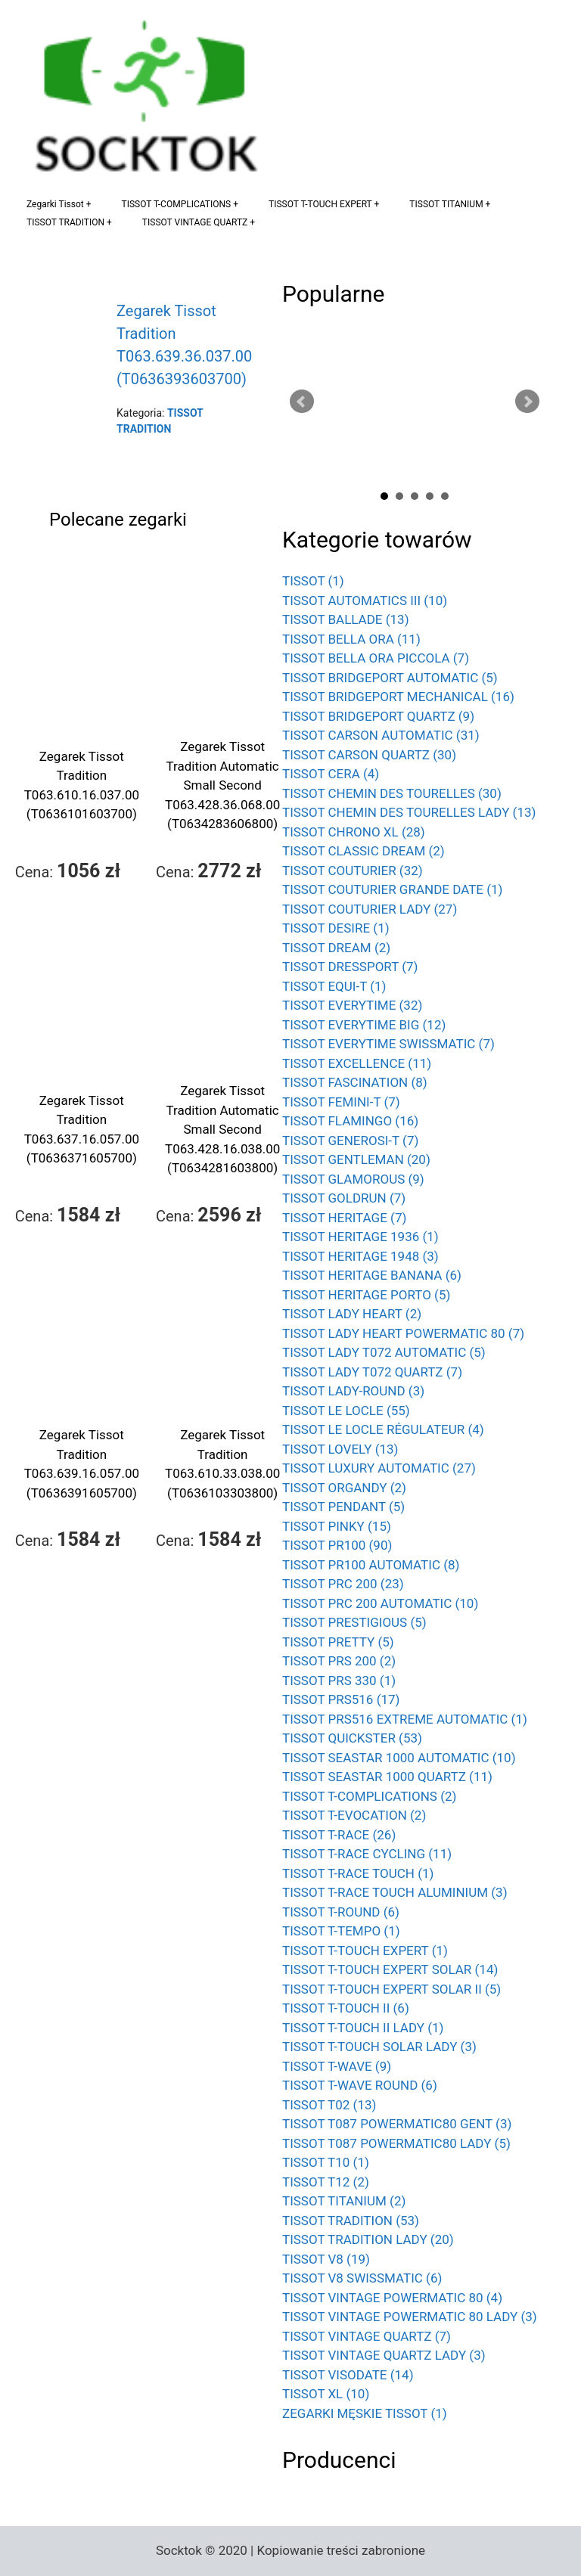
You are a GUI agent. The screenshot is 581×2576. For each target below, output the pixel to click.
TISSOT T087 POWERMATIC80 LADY (396, 2143)
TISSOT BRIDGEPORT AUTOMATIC (390, 677)
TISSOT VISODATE (348, 2374)
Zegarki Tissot (55, 204)
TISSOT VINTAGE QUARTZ (194, 222)
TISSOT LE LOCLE (346, 1410)
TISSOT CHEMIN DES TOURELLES (392, 793)
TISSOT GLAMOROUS (353, 1179)
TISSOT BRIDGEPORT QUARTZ (378, 716)
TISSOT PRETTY (338, 1642)
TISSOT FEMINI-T (341, 1102)
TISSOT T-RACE (339, 1834)
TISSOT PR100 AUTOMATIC (370, 1564)
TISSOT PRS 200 (339, 1660)
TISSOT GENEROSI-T (350, 1140)
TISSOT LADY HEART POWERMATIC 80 (403, 1333)
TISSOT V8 (326, 2259)
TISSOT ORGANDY (344, 1487)
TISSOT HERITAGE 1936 (360, 1236)
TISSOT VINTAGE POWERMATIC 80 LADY (409, 2316)
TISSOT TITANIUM (446, 204)
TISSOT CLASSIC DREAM (363, 850)
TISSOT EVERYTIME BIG (364, 1024)
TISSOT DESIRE (336, 928)
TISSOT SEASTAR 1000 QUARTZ (387, 1776)
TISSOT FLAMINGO (350, 1120)
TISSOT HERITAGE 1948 (360, 1256)
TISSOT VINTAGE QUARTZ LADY (384, 2355)
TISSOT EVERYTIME (352, 1005)
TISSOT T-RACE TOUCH (357, 1873)
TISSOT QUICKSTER (352, 1738)
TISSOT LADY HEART (351, 1313)
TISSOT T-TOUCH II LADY (362, 2027)
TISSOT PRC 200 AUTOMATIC (380, 1603)
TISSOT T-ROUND (340, 1912)
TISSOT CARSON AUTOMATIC (381, 735)
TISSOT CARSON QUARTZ (369, 754)
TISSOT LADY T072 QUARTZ (372, 1372)
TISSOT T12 (325, 2182)
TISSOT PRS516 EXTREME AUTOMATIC (404, 1719)
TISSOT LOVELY (340, 1449)
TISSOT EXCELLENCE (356, 1063)
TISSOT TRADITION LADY (368, 2239)
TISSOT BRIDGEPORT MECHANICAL (398, 696)
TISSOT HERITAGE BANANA (371, 1275)
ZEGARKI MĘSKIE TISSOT (364, 2413)
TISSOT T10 (325, 2162)
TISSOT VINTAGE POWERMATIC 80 (392, 2297)
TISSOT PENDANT (343, 1506)
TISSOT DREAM (336, 947)
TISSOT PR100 (337, 1545)
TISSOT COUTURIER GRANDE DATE (392, 889)
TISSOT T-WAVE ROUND (359, 2085)
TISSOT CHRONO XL (353, 832)
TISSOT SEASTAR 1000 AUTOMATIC (399, 1757)
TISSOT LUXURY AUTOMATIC (379, 1468)
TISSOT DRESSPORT (350, 966)
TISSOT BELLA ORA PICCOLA (375, 658)
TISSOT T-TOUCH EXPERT (320, 204)
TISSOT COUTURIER (352, 870)
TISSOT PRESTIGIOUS (354, 1622)
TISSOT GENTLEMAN (356, 1159)
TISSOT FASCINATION (354, 1082)
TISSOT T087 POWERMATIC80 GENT (396, 2123)
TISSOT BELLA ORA (351, 639)
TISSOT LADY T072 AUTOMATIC (384, 1352)
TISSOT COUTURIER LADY (369, 909)
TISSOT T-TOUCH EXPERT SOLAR (390, 1969)
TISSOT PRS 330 (339, 1680)
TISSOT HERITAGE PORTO (366, 1294)
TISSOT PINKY (336, 1526)
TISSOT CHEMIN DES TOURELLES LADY (409, 812)
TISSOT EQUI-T (334, 986)
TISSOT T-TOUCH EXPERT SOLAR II (391, 1989)
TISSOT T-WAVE (336, 2066)
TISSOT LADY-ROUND (353, 1390)
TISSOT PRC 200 (343, 1583)
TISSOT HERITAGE (344, 1217)
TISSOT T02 (329, 2104)
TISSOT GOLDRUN (343, 1198)
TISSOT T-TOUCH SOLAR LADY (379, 2046)
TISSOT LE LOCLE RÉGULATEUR (383, 1429)
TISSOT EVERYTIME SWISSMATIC (388, 1043)
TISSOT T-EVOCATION (354, 1815)
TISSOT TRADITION (65, 222)
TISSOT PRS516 (340, 1699)
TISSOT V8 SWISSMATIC (362, 2278)
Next (527, 402)
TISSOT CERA (330, 773)
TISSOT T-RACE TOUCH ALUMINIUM (395, 1892)
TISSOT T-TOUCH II (345, 2008)
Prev (302, 402)
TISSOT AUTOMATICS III (364, 600)
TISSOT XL (325, 2393)
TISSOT (313, 580)
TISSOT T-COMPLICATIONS (176, 204)
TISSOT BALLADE (345, 619)
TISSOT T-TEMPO (341, 1930)
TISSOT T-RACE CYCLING (367, 1853)
